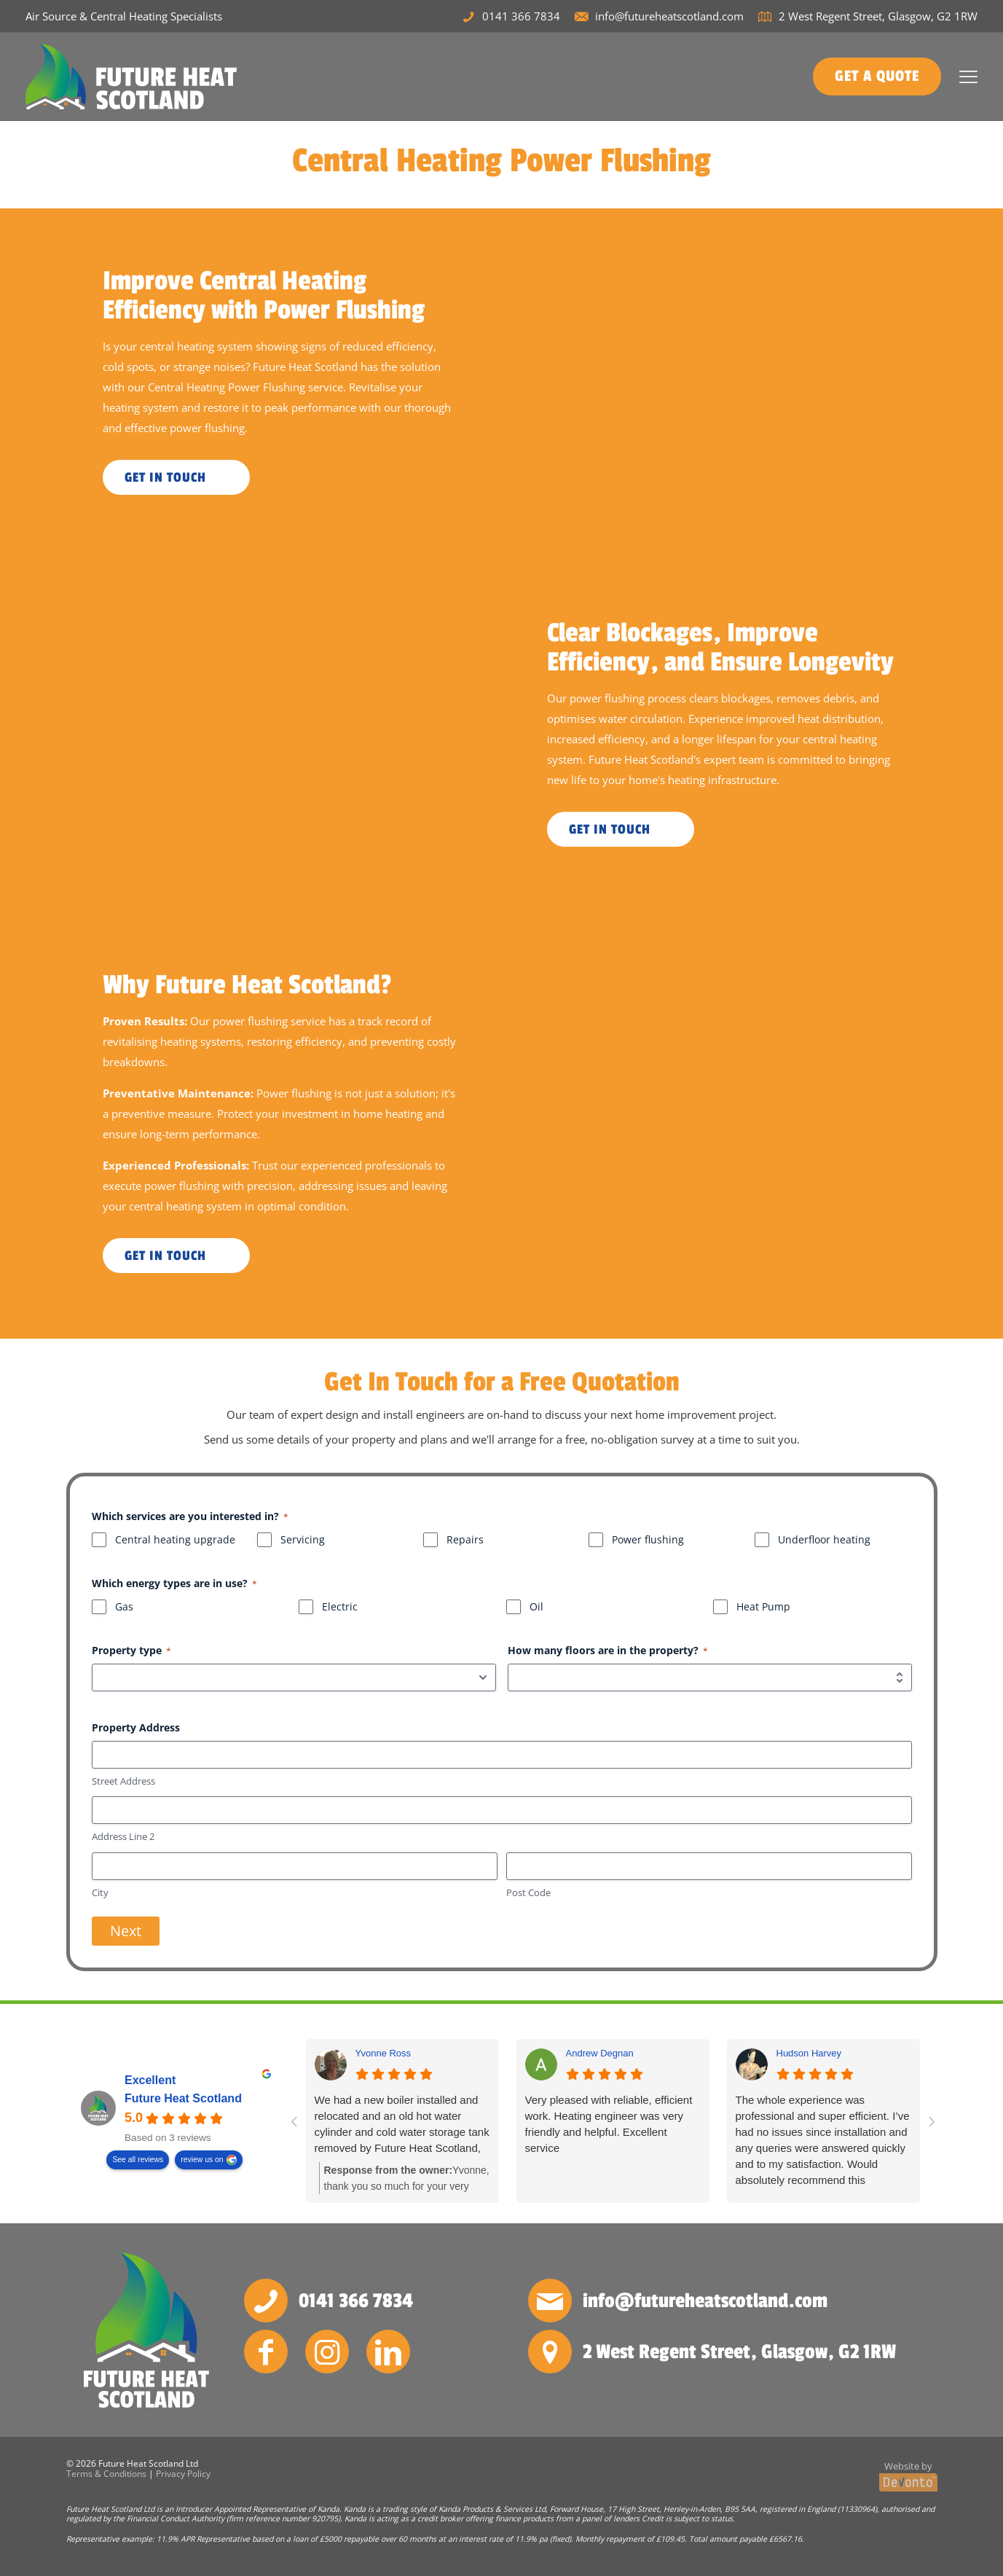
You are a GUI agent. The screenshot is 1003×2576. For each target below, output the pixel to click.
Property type (131, 1650)
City (100, 1892)
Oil (536, 1606)
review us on (202, 2160)
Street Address (123, 1781)
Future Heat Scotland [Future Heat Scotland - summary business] (183, 2099)
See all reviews (137, 2160)
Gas (124, 1606)
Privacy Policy (183, 2473)
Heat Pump (763, 1606)
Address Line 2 (123, 1836)
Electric (340, 1606)
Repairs (465, 1539)
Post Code (528, 1892)
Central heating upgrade (175, 1539)
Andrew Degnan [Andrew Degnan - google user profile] (600, 2053)
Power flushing (648, 1539)
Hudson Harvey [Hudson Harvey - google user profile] (809, 2053)
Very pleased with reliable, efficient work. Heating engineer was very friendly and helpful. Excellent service (609, 2124)
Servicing (302, 1539)
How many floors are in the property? (608, 1650)
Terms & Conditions (106, 2473)
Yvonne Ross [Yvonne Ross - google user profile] (383, 2053)
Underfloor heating (824, 1539)
